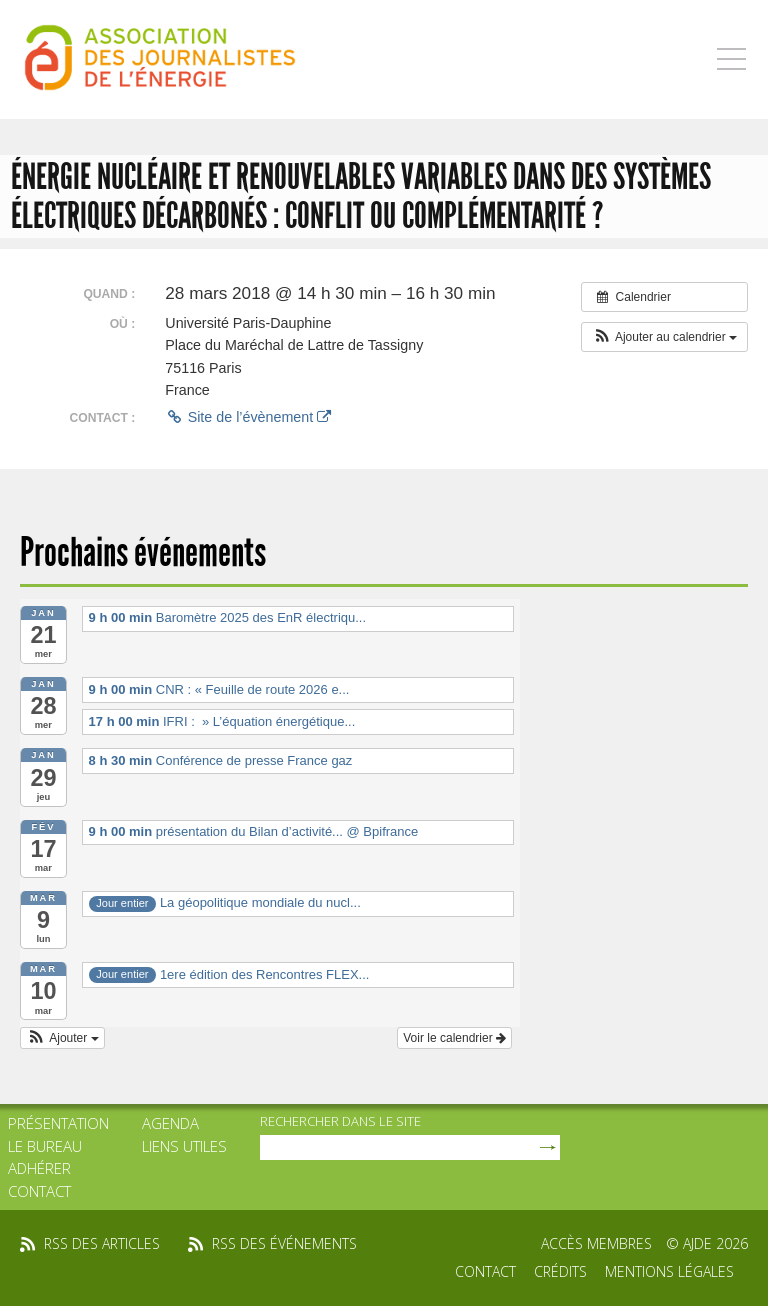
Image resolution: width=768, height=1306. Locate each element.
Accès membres (596, 1243)
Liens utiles (184, 1146)
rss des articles (102, 1243)
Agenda (170, 1123)
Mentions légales (669, 1271)
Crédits (560, 1271)
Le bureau (45, 1146)
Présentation (58, 1123)
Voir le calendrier (454, 1038)
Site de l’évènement (248, 417)
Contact (39, 1191)
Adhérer (39, 1168)
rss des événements (284, 1243)
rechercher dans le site (340, 1121)
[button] (664, 337)
